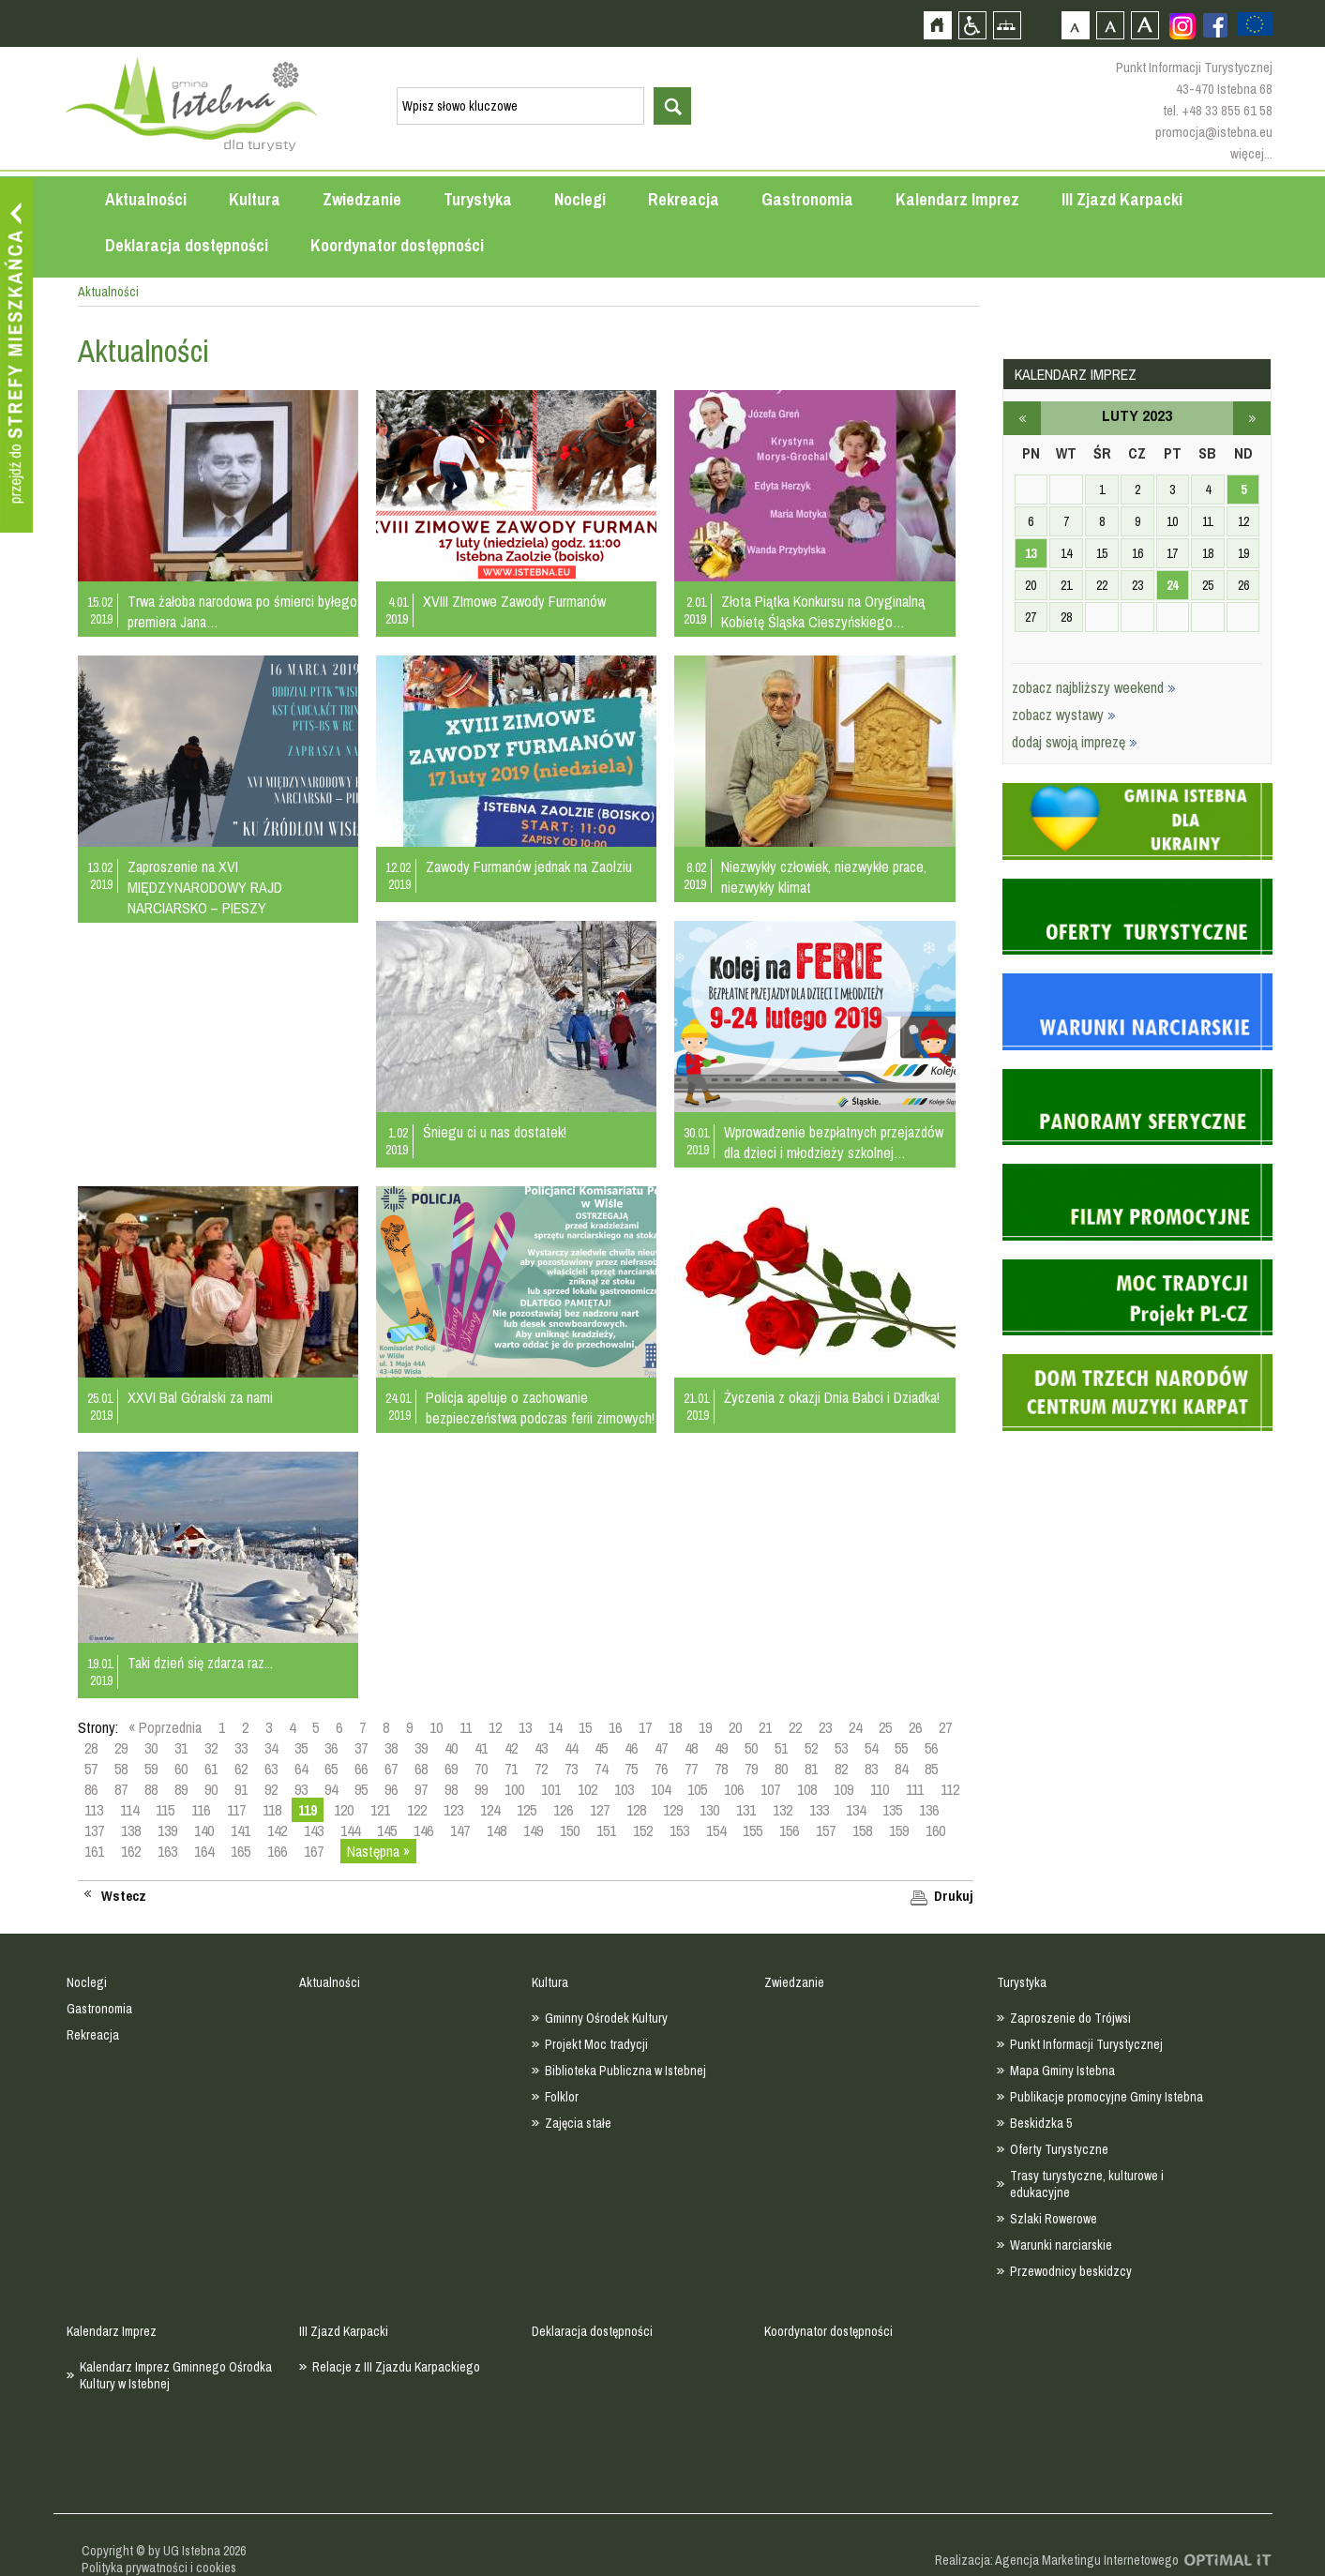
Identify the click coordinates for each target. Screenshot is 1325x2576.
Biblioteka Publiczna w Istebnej (625, 2070)
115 (165, 1810)
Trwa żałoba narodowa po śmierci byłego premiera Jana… (242, 611)
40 (451, 1748)
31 (181, 1748)
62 (241, 1768)
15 (585, 1727)
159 (899, 1830)
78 (721, 1768)
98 (451, 1789)
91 (241, 1789)
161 (94, 1851)
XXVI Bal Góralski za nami (200, 1397)
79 (751, 1768)
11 (465, 1727)
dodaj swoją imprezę (1074, 741)
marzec (1252, 418)
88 (151, 1789)
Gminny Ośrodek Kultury (606, 2018)
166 (277, 1851)
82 (841, 1768)
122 (417, 1810)
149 (533, 1830)
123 (453, 1810)
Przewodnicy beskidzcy (1071, 2271)
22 (795, 1727)
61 (211, 1768)
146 (423, 1830)
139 (167, 1830)
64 (301, 1768)
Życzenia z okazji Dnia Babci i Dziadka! (832, 1397)
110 (879, 1789)
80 (781, 1768)
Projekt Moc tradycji (596, 2044)
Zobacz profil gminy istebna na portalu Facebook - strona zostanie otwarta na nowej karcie (1215, 25)
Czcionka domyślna (1075, 24)
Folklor (562, 2096)
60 (181, 1768)
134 (856, 1810)
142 (277, 1830)
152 (643, 1830)
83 (871, 1768)
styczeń (1022, 418)
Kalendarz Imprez (957, 199)
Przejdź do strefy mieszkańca (16, 355)
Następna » (378, 1851)
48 (691, 1748)
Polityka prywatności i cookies (159, 2567)
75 (631, 1768)
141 (240, 1830)
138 (131, 1830)
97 (421, 1789)
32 (211, 1748)
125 (526, 1810)
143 (314, 1830)
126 (563, 1810)
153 (679, 1830)
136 (929, 1810)
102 (587, 1789)
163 (167, 1851)
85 (931, 1768)
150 (570, 1830)
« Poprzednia (165, 1727)
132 (782, 1810)
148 (496, 1830)
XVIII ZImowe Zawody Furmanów (514, 601)
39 (421, 1748)
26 (915, 1727)
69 (451, 1768)
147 (460, 1830)
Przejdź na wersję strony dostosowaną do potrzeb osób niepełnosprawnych (971, 24)
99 (481, 1789)
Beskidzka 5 (1041, 2123)
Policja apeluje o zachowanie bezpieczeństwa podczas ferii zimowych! (540, 1407)
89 (181, 1789)
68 (421, 1768)
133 (819, 1810)
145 (387, 1830)
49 (721, 1748)
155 (752, 1830)
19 (705, 1727)
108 (807, 1789)
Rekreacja (683, 199)
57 (91, 1768)
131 (746, 1810)
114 (129, 1810)
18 (675, 1727)
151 (606, 1830)
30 (151, 1748)
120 (344, 1810)
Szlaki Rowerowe (1053, 2218)
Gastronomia (807, 199)
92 (271, 1789)
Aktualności (146, 199)
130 (709, 1810)
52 (811, 1748)
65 (331, 1768)
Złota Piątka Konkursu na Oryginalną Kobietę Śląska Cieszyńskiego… (823, 611)
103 (624, 1789)
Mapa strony (1006, 24)
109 (843, 1789)
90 (211, 1789)
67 (391, 1768)
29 (121, 1748)
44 (571, 1748)
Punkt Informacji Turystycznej (1086, 2044)
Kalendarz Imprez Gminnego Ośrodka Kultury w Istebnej (176, 2375)
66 (361, 1768)
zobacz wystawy (1064, 714)
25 (885, 1727)
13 (525, 1727)
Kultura (254, 199)
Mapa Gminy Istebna (1062, 2070)
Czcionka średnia (1109, 24)
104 (660, 1789)
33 (241, 1748)
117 (236, 1810)
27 (945, 1727)
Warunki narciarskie (1061, 2245)
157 (826, 1830)
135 (892, 1810)
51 (781, 1748)
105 (697, 1789)
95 (361, 1789)
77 (691, 1768)
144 (350, 1830)
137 (94, 1830)
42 (511, 1748)
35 (301, 1748)
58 (121, 1768)
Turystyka (478, 199)
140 (204, 1830)
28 (91, 1748)
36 (331, 1748)
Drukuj (953, 1896)
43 (541, 1748)
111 (915, 1789)
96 (391, 1789)
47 (661, 1748)
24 (855, 1727)
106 (734, 1789)
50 (751, 1748)
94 (331, 1789)
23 (825, 1727)
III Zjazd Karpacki (1122, 199)
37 (361, 1748)
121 (380, 1810)
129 (673, 1810)
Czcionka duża (1144, 24)
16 (615, 1727)
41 (481, 1748)
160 (935, 1830)
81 (811, 1768)
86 (91, 1789)
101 (551, 1789)
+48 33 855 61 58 (1227, 110)
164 (204, 1851)
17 (645, 1727)
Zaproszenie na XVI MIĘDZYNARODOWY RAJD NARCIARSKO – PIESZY (205, 887)
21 (765, 1727)
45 (601, 1748)
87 (121, 1789)
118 (272, 1810)
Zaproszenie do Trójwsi (1070, 2018)
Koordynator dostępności (397, 245)
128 (636, 1810)
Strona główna (937, 24)
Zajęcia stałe (578, 2123)
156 (789, 1830)
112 (950, 1789)
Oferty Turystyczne (1059, 2149)
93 (301, 1789)
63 (271, 1768)
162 (131, 1851)
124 (490, 1810)
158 (862, 1830)
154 (716, 1830)
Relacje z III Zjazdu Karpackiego (396, 2366)
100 (514, 1789)
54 (871, 1748)
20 (735, 1727)
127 (600, 1810)
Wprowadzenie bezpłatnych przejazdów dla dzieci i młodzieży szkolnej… (833, 1142)
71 (511, 1768)
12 (495, 1727)
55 (901, 1748)
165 (240, 1851)
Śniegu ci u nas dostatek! (494, 1132)
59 (151, 1768)
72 (541, 1768)
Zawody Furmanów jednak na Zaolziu (529, 866)
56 (931, 1748)
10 (436, 1727)
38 (391, 1748)
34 (271, 1748)
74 (601, 1768)
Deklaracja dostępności (186, 245)
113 (93, 1810)
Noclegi (580, 199)
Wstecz (123, 1896)
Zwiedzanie (362, 199)
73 (571, 1768)
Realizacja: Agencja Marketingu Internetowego (1057, 2560)
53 (841, 1748)
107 (770, 1789)
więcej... (1251, 153)
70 (481, 1768)
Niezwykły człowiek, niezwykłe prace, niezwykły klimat (823, 876)
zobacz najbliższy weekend (1094, 687)
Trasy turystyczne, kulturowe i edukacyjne (1087, 2184)
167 (314, 1851)
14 (555, 1727)
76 (661, 1768)
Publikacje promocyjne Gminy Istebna (1106, 2096)
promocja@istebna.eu (1213, 132)
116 (200, 1810)
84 (901, 1768)
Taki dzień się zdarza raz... (200, 1662)
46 (631, 1748)
